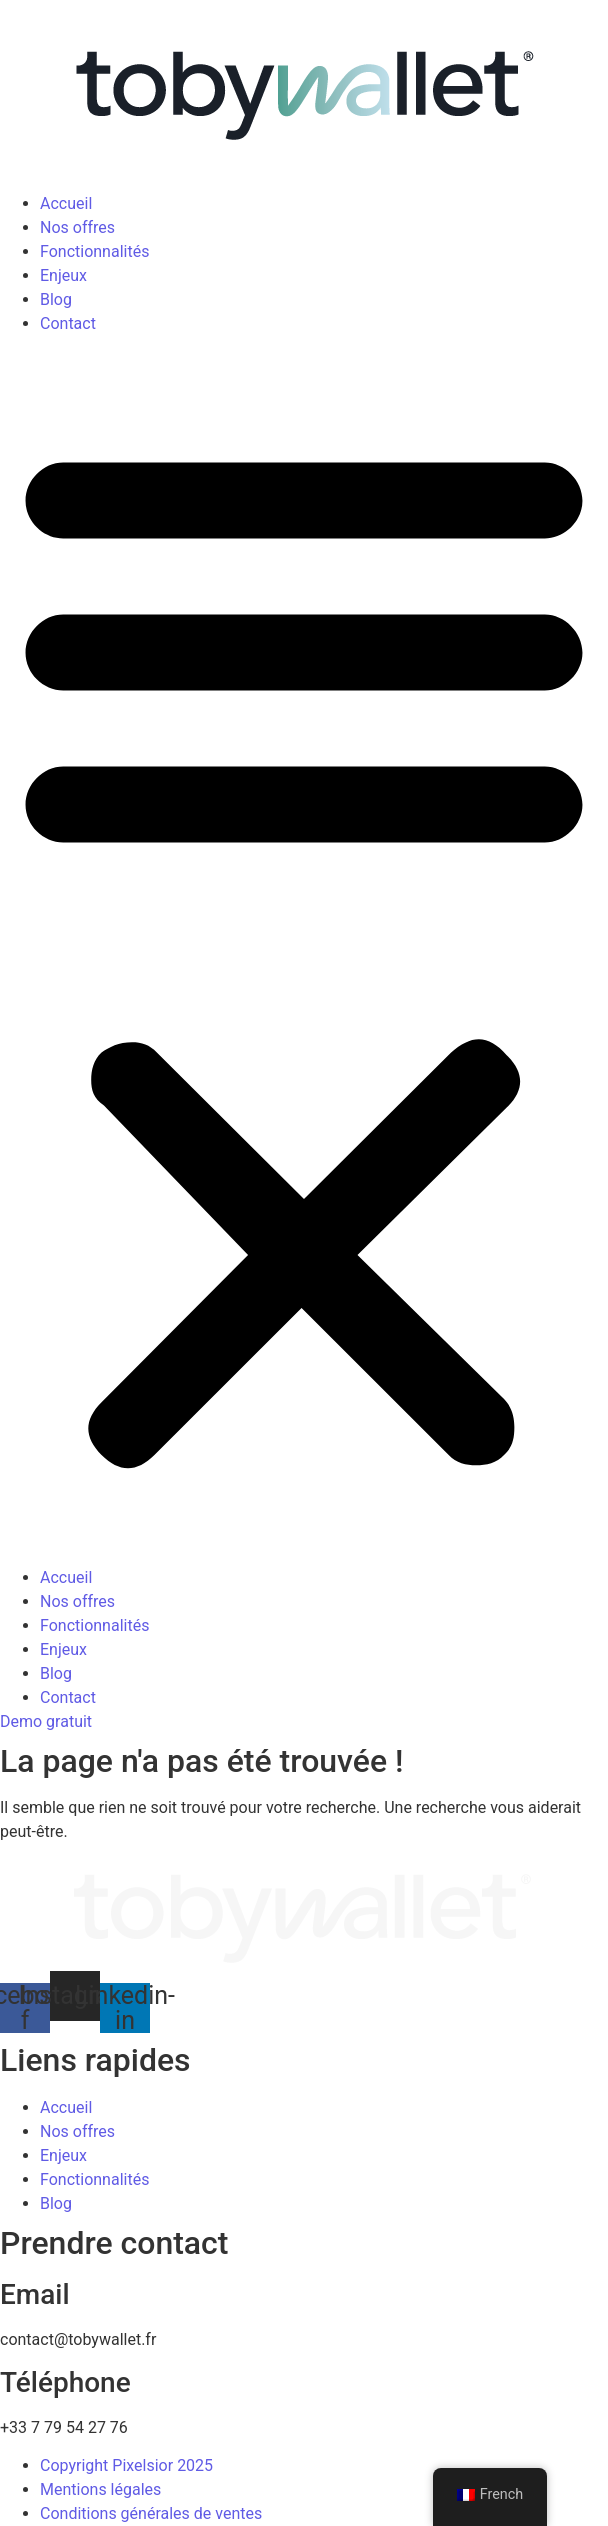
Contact (68, 323)
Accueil (66, 203)
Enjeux (63, 275)
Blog (56, 299)
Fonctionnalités (94, 251)
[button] (304, 951)
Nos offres (77, 227)
